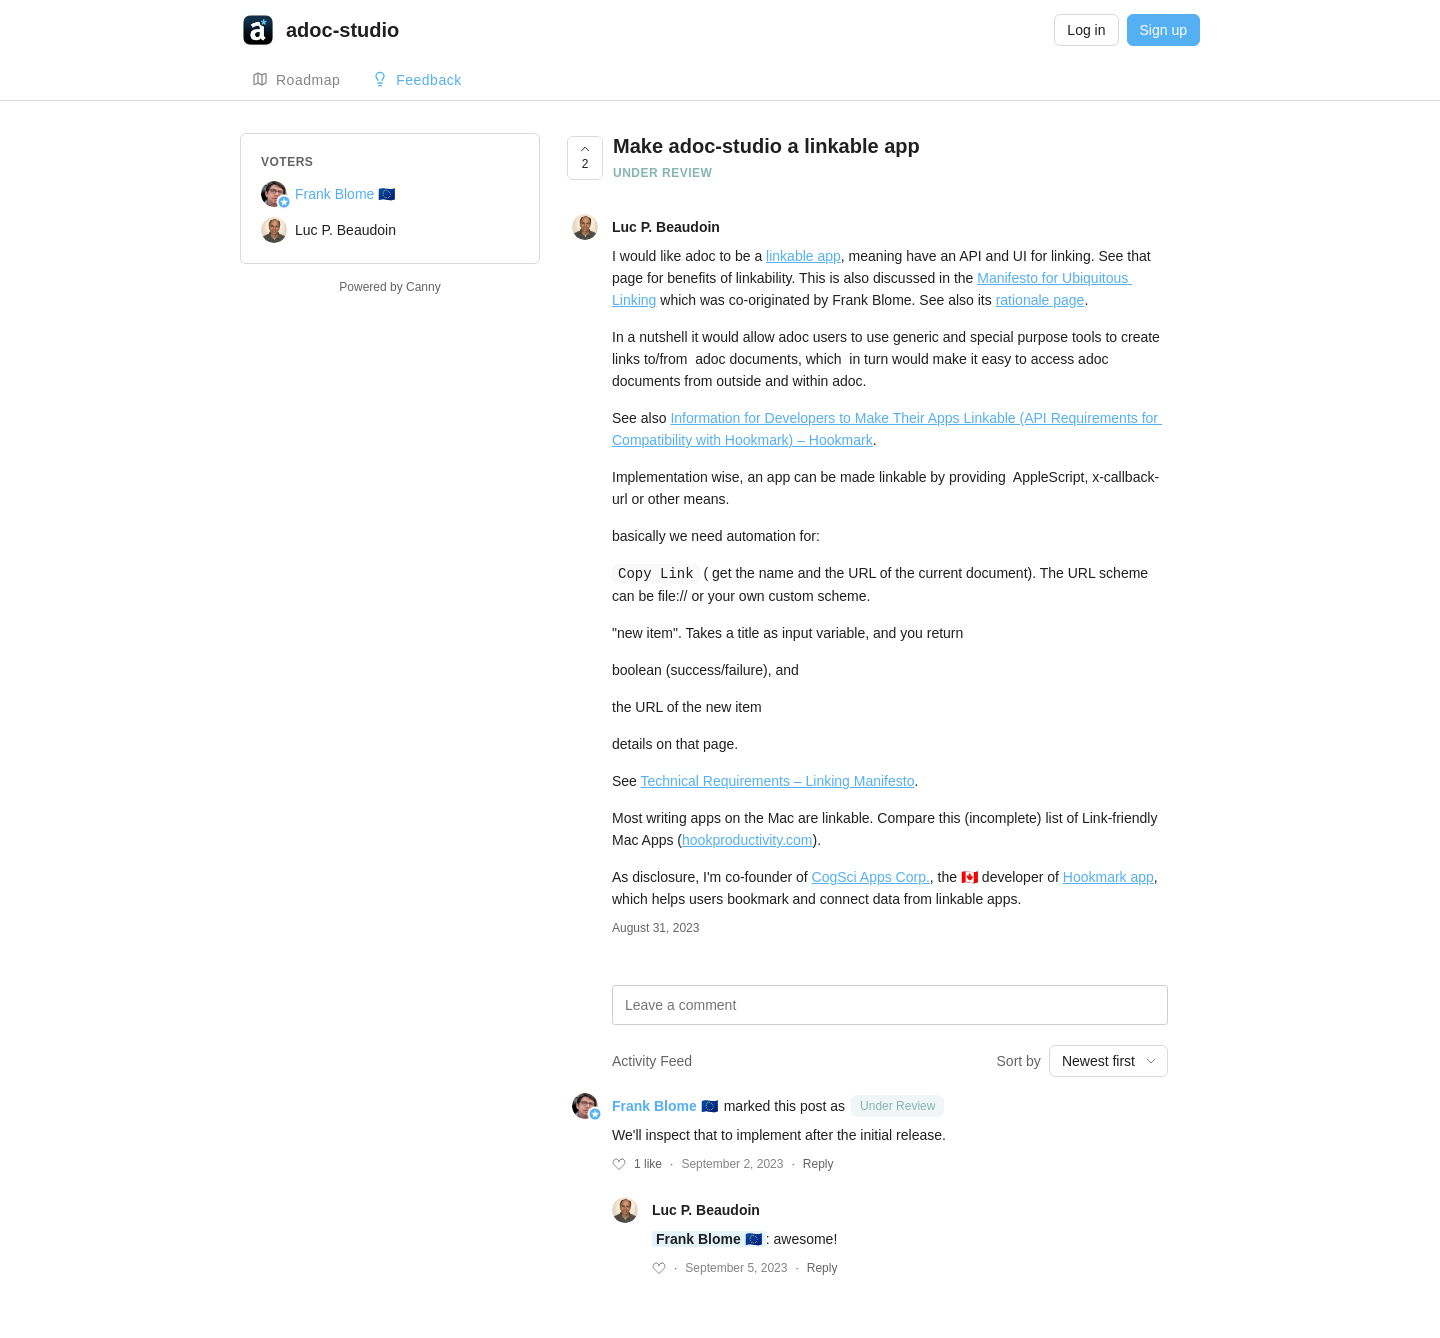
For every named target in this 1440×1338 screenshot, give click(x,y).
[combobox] (1108, 1060)
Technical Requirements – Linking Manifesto (778, 780)
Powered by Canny (389, 287)
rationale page (1040, 300)
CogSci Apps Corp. (871, 876)
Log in (1086, 30)
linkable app (803, 256)
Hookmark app (1108, 876)
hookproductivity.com (747, 839)
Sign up (1163, 30)
